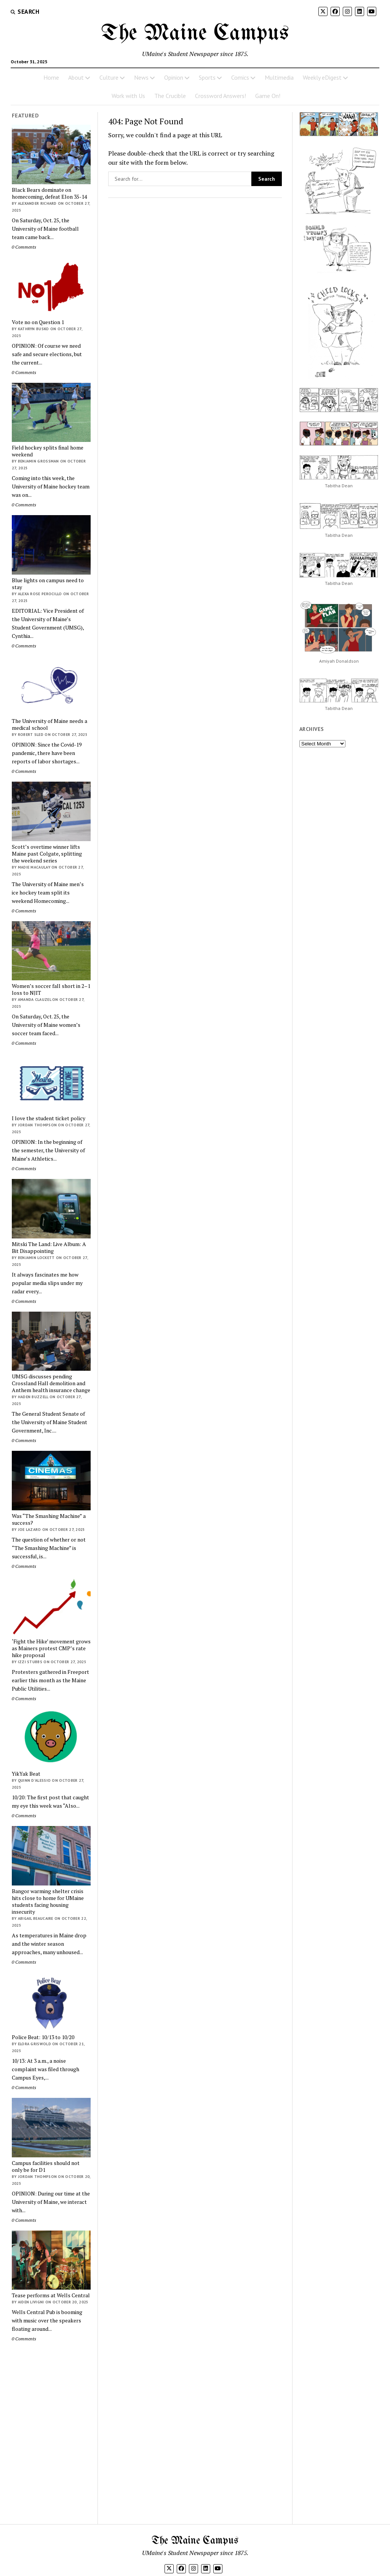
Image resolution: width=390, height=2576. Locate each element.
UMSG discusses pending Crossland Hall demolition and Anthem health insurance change (51, 1383)
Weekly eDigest (322, 77)
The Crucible (170, 96)
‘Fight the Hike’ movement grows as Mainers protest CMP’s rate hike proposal (51, 1648)
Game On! (267, 96)
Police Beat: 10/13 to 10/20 (43, 2037)
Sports (207, 77)
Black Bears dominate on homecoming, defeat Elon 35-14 (49, 193)
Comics (240, 77)
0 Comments (24, 247)
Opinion (173, 77)
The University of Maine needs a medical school (49, 724)
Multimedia (279, 77)
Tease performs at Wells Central (51, 2295)
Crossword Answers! (220, 96)
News (141, 77)
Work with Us (128, 96)
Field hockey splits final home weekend (47, 451)
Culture (108, 77)
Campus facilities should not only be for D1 (46, 2166)
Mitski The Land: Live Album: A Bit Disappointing (49, 1247)
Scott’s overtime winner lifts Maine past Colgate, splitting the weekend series (47, 853)
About (76, 77)
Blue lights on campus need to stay (48, 584)
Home (51, 77)
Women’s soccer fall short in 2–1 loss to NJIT (51, 989)
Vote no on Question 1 (38, 322)
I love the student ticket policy (48, 1118)
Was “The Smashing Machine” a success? (49, 1519)
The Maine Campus (195, 33)
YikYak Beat (26, 1773)
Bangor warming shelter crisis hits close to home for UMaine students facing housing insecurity (48, 1901)
